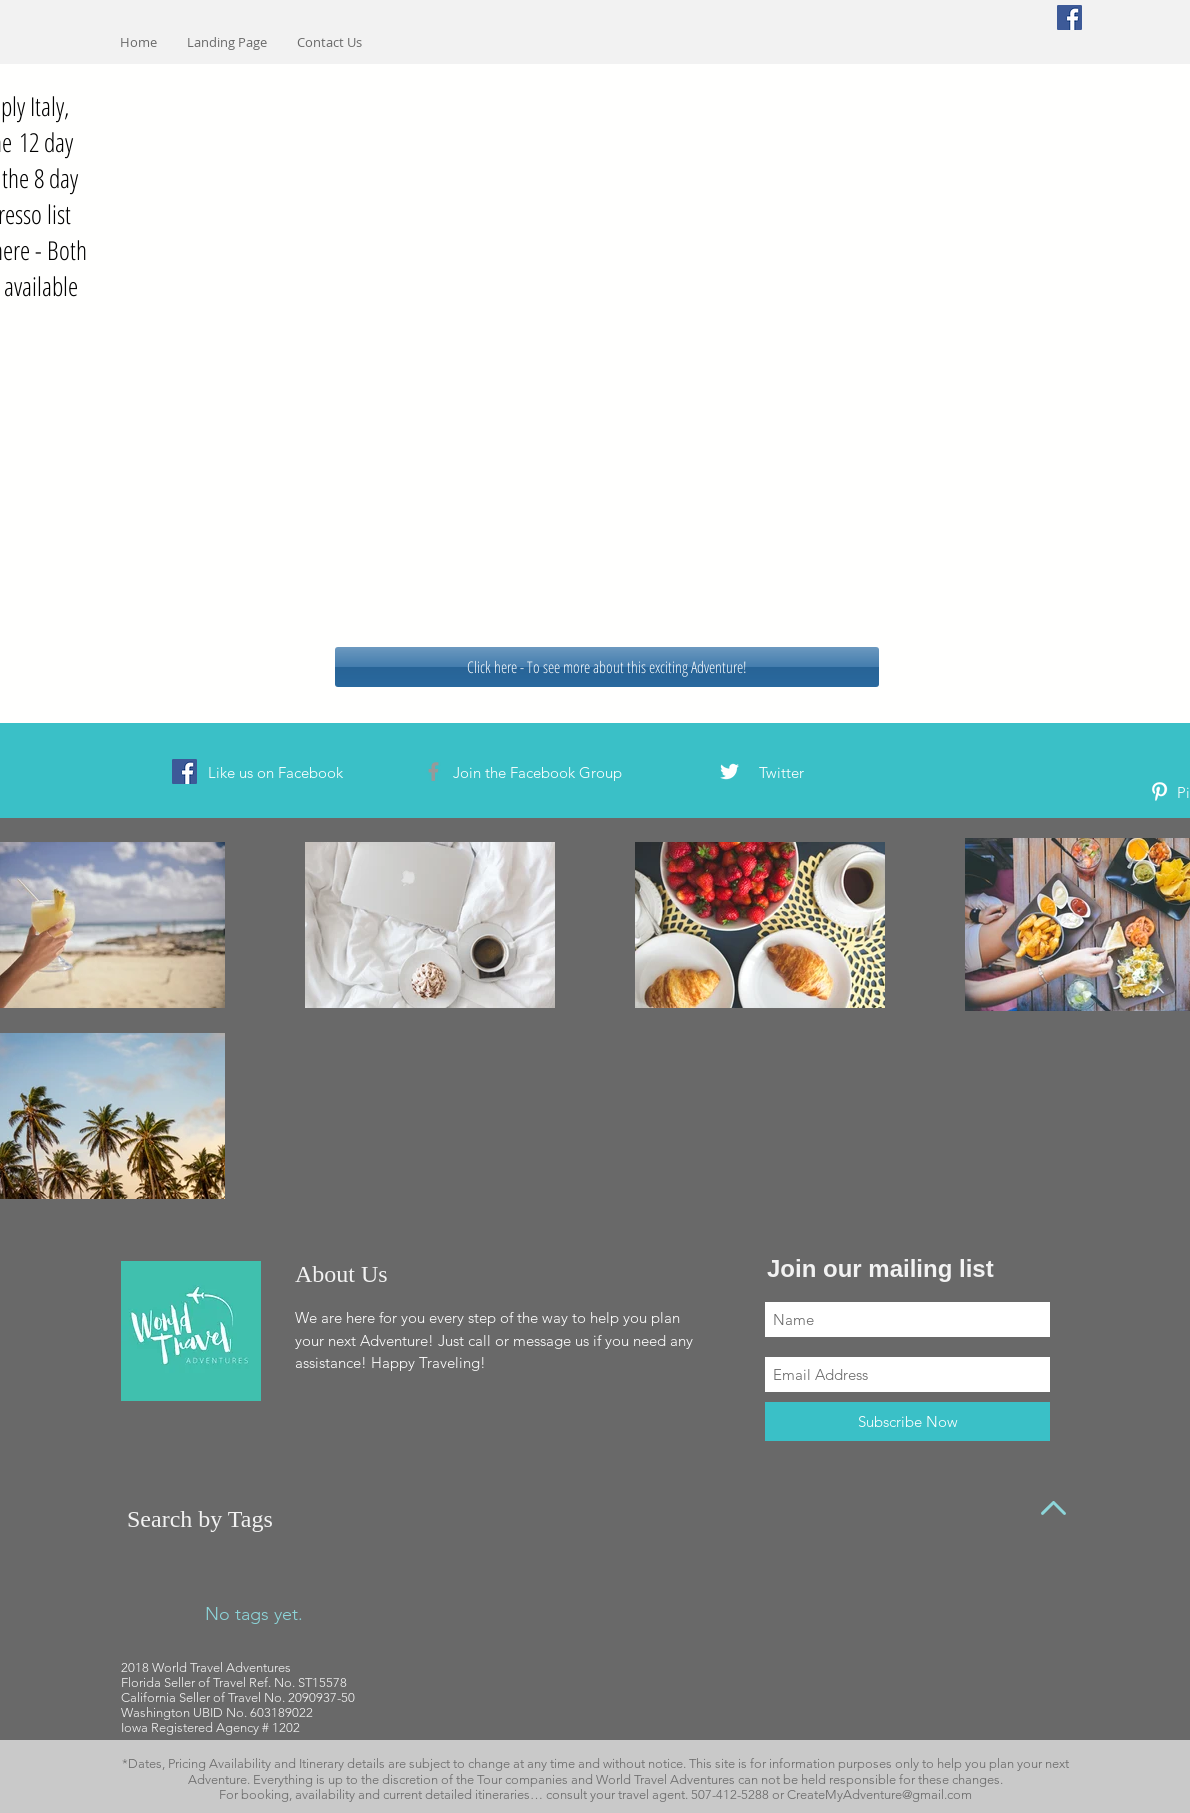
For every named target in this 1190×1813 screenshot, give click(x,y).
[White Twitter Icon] (729, 771)
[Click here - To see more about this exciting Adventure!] (607, 667)
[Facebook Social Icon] (1069, 17)
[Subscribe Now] (907, 1421)
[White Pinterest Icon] (1159, 791)
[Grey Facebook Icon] (433, 771)
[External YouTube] (595, 350)
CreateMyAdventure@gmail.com (879, 1794)
